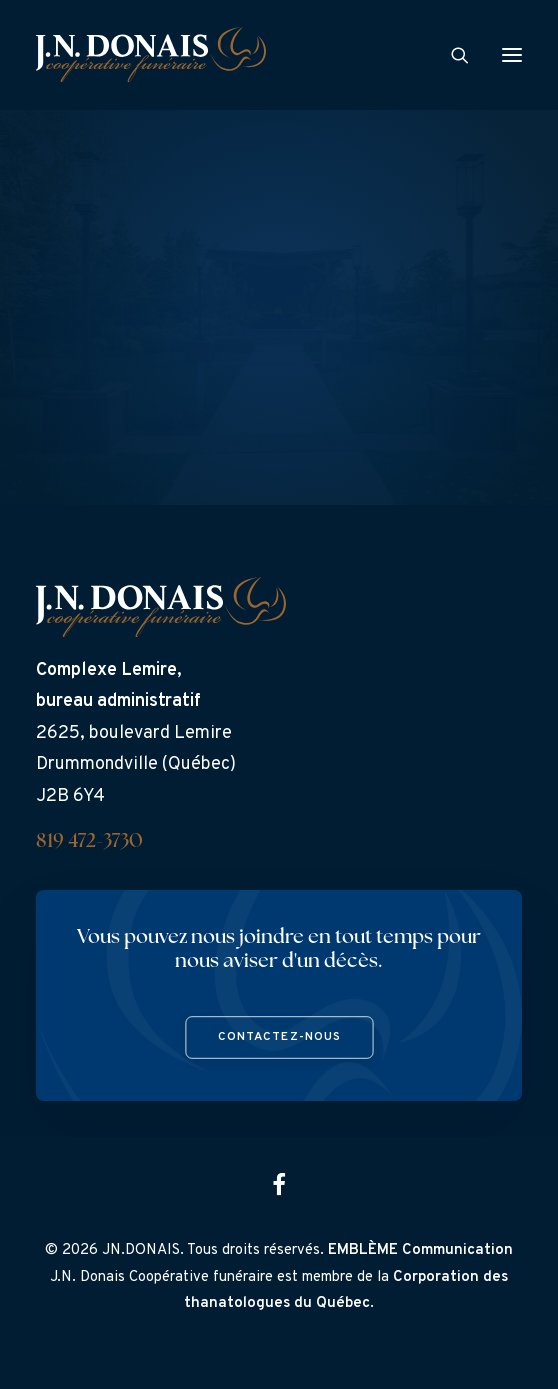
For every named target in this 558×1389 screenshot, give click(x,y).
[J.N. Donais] (151, 54)
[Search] (451, 55)
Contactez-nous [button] (279, 1037)
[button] (512, 54)
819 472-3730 (89, 842)
